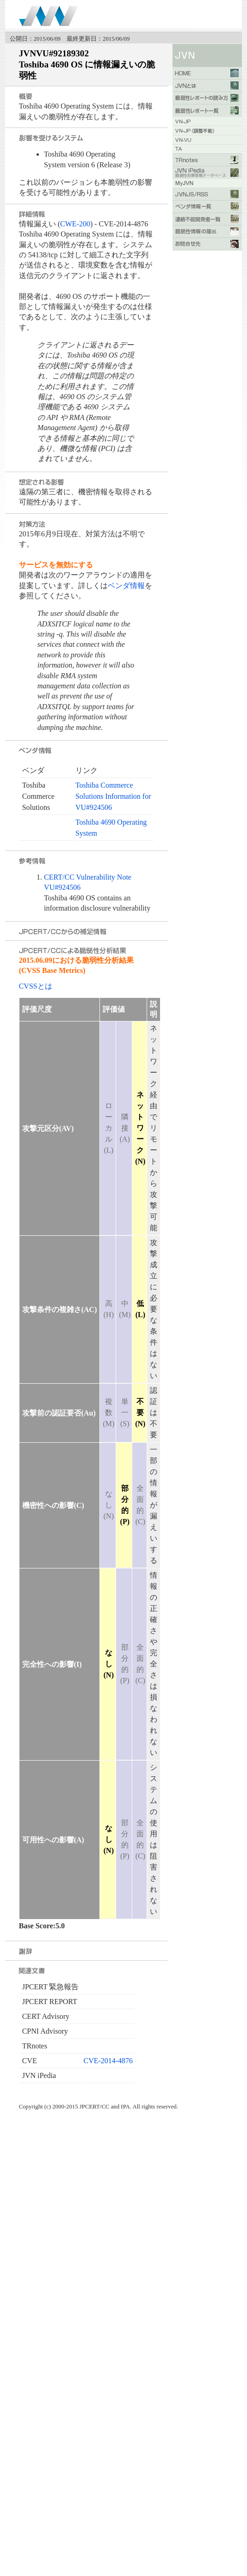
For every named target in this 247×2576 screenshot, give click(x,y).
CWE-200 (75, 224)
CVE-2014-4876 (108, 2061)
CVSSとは (35, 986)
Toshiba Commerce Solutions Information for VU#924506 (113, 796)
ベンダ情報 (126, 585)
